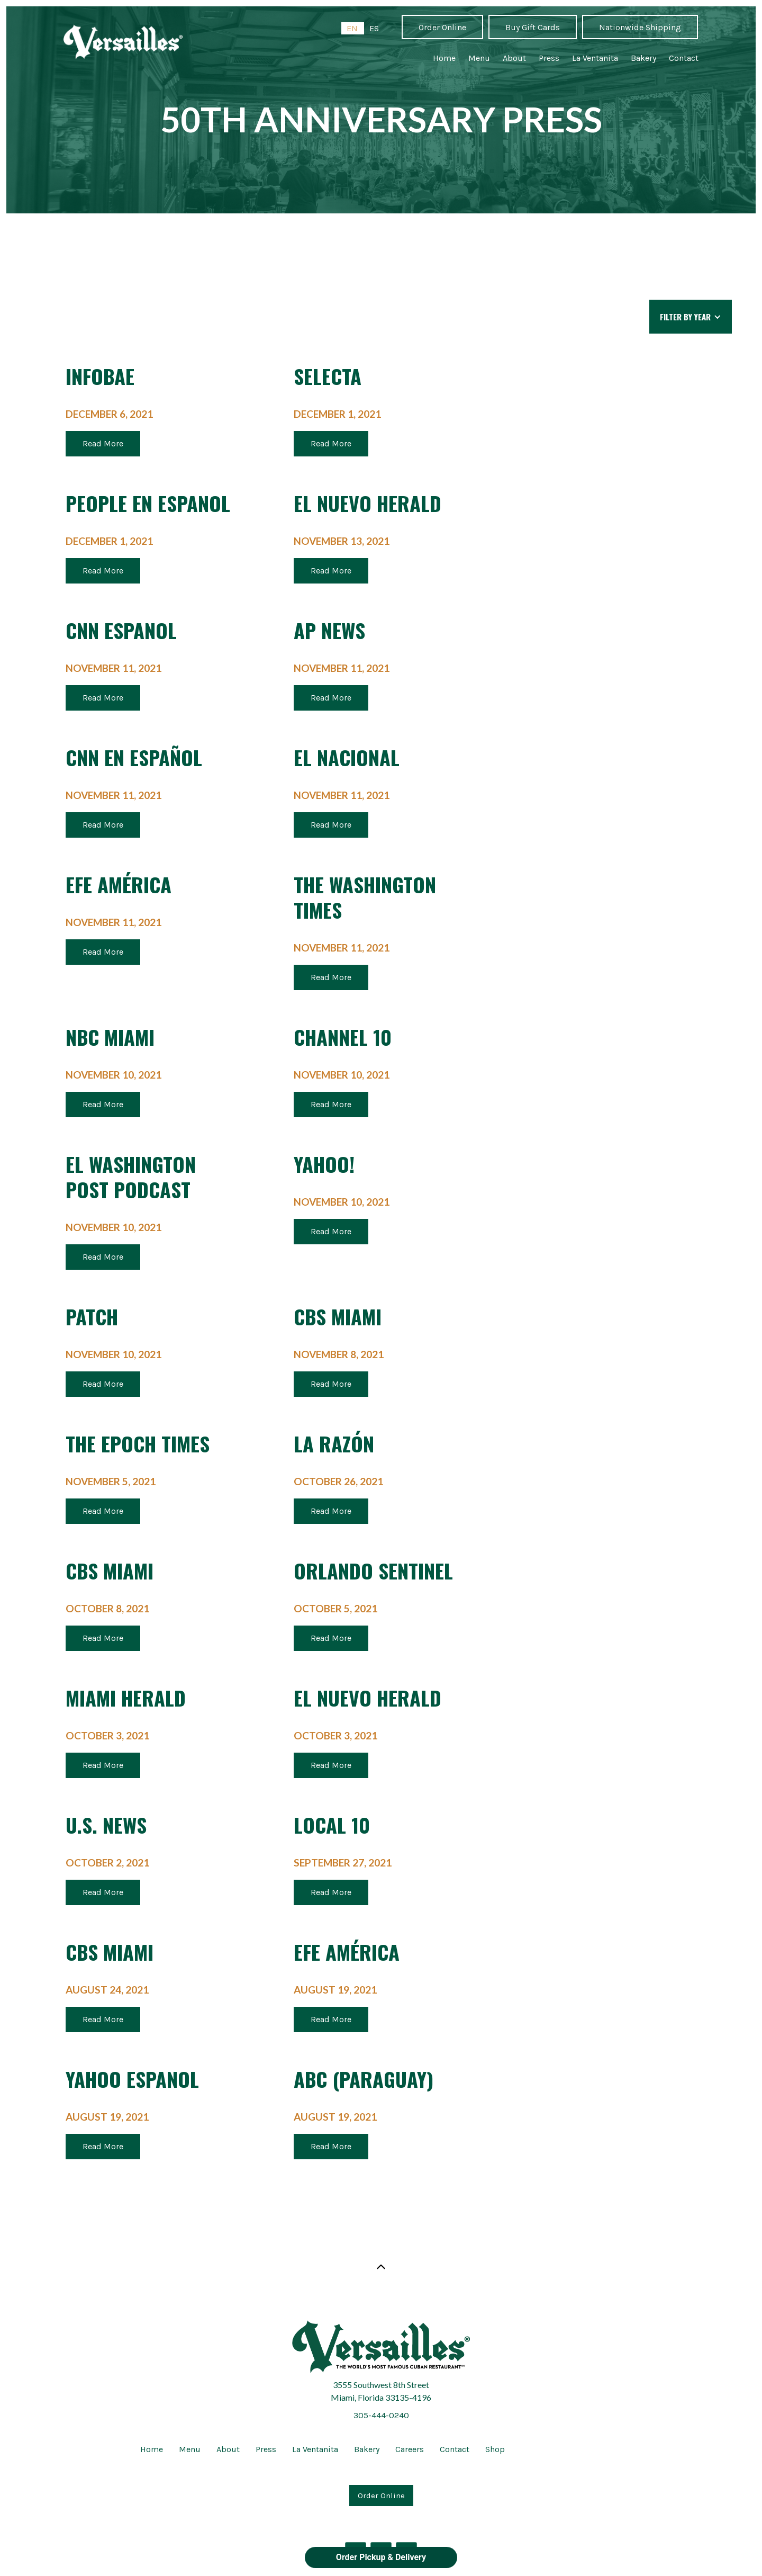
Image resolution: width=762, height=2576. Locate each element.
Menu (479, 58)
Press (549, 58)
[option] (374, 28)
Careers (409, 2449)
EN (352, 28)
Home (444, 58)
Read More (103, 443)
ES (374, 28)
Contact (683, 58)
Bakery (643, 58)
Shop (495, 2449)
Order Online (442, 27)
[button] (690, 317)
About (514, 58)
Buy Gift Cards (532, 27)
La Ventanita (595, 58)
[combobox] (352, 28)
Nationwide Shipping (640, 27)
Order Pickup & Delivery (381, 2557)
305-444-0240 (381, 2415)
